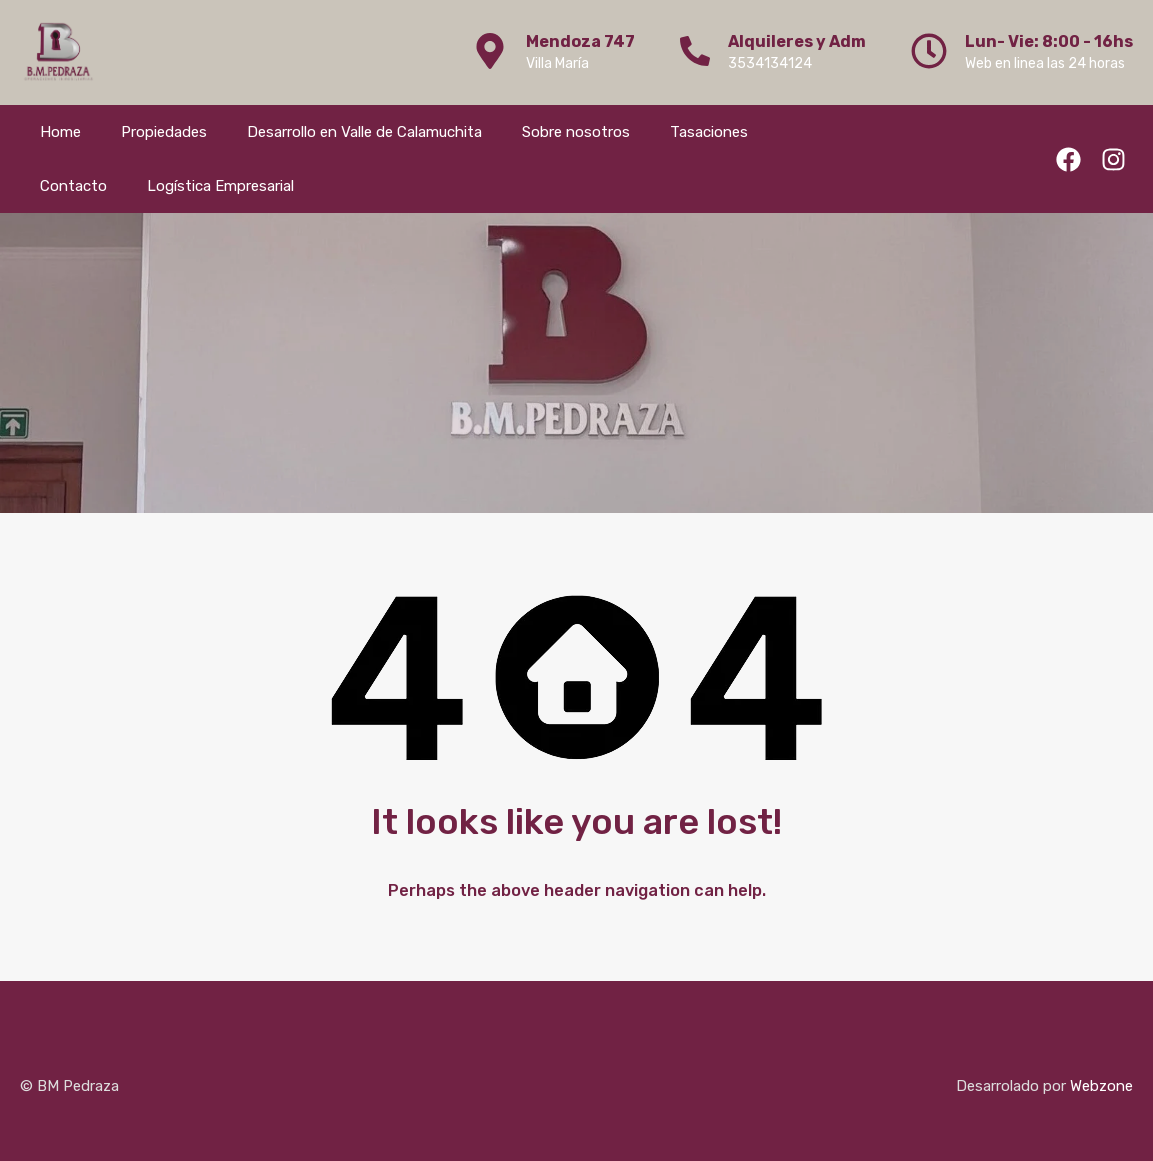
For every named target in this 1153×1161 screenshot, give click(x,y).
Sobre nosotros (576, 132)
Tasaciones (709, 132)
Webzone (1101, 1086)
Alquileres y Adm (797, 41)
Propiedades (164, 132)
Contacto (73, 186)
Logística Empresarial (220, 186)
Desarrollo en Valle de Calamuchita (364, 132)
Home (60, 132)
